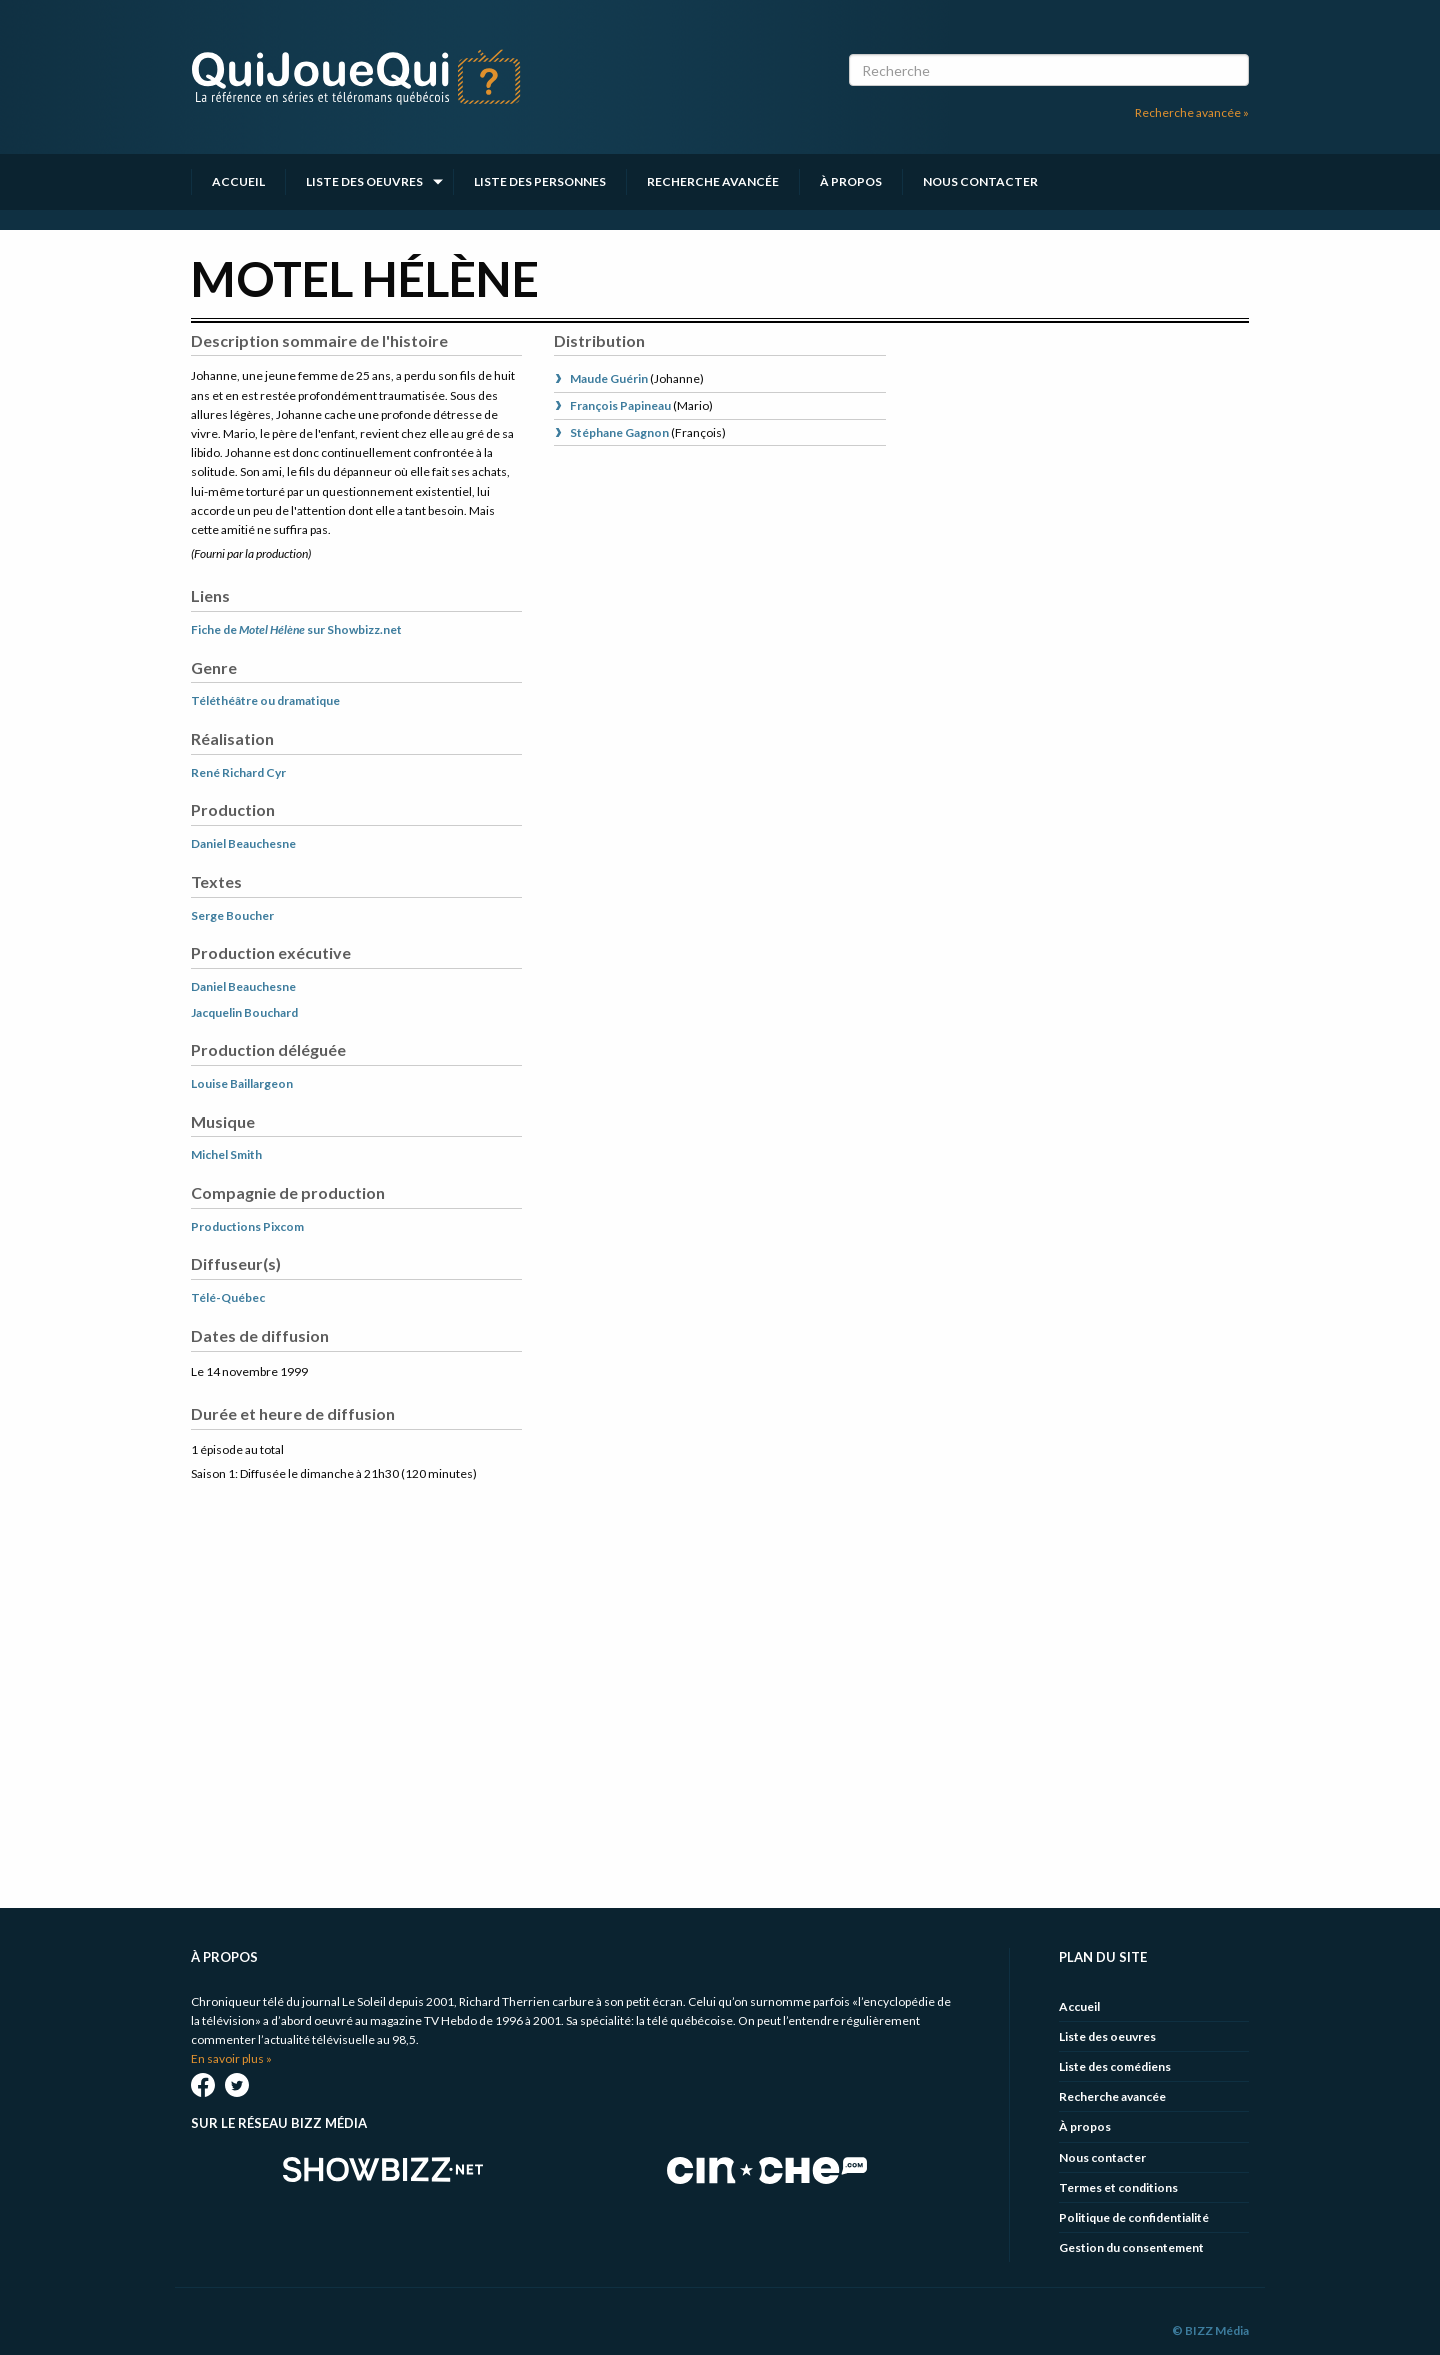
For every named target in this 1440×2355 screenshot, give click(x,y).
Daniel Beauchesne (243, 843)
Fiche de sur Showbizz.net (296, 629)
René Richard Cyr (238, 772)
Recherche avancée (713, 181)
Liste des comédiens (1115, 2066)
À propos (851, 181)
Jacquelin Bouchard (244, 1012)
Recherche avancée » (1192, 112)
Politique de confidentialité (1134, 2217)
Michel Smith (226, 1154)
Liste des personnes (540, 181)
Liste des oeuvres (364, 181)
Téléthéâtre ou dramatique (265, 700)
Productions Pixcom (247, 1226)
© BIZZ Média (1210, 2330)
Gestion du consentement (1131, 2247)
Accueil (238, 181)
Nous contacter (980, 181)
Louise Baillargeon (242, 1083)
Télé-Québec (228, 1297)
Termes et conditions (1118, 2187)
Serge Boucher (232, 915)
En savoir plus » (231, 2058)
